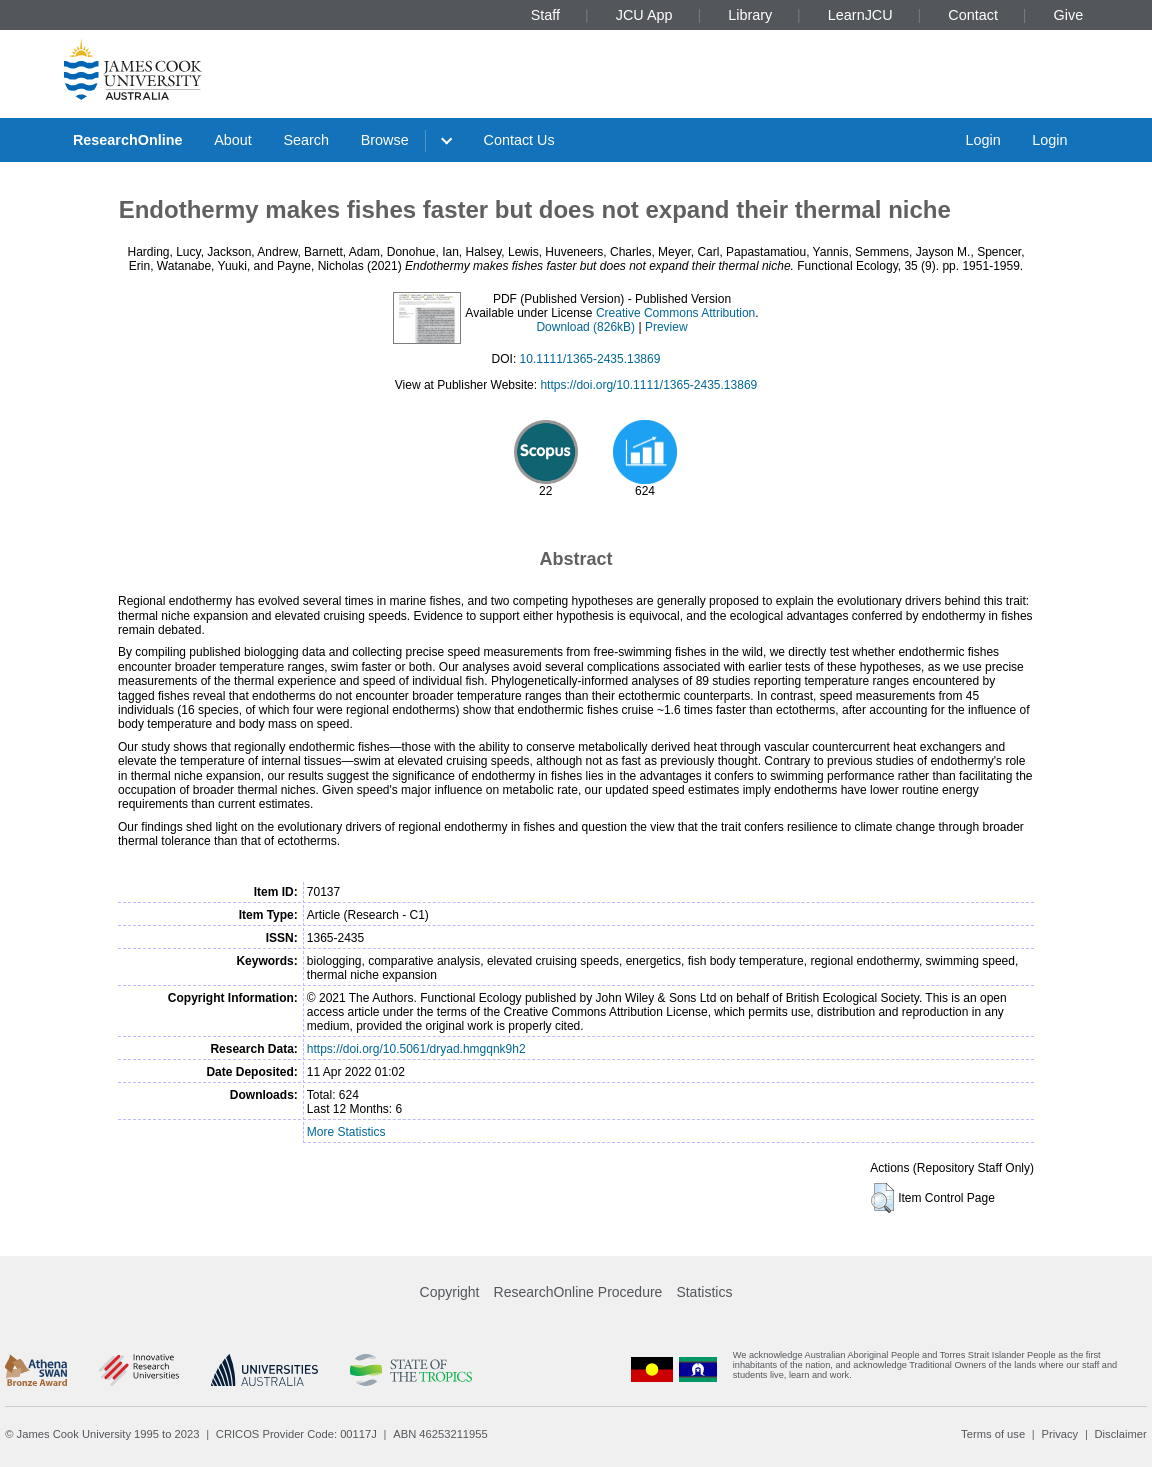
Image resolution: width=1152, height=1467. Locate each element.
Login (982, 140)
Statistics (704, 1292)
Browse (385, 140)
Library (750, 15)
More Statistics (346, 1132)
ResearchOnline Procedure (578, 1292)
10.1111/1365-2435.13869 (590, 359)
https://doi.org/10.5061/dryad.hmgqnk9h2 (416, 1049)
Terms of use (993, 1434)
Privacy (1059, 1434)
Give (1069, 15)
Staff (545, 15)
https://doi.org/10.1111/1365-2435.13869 (648, 385)
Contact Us (519, 140)
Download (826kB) (585, 327)
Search (306, 140)
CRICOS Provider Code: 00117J (296, 1434)
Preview (666, 327)
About (233, 140)
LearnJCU (860, 15)
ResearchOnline (128, 140)
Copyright (450, 1292)
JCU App (644, 15)
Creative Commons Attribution (675, 313)
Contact (973, 15)
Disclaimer (1121, 1434)
